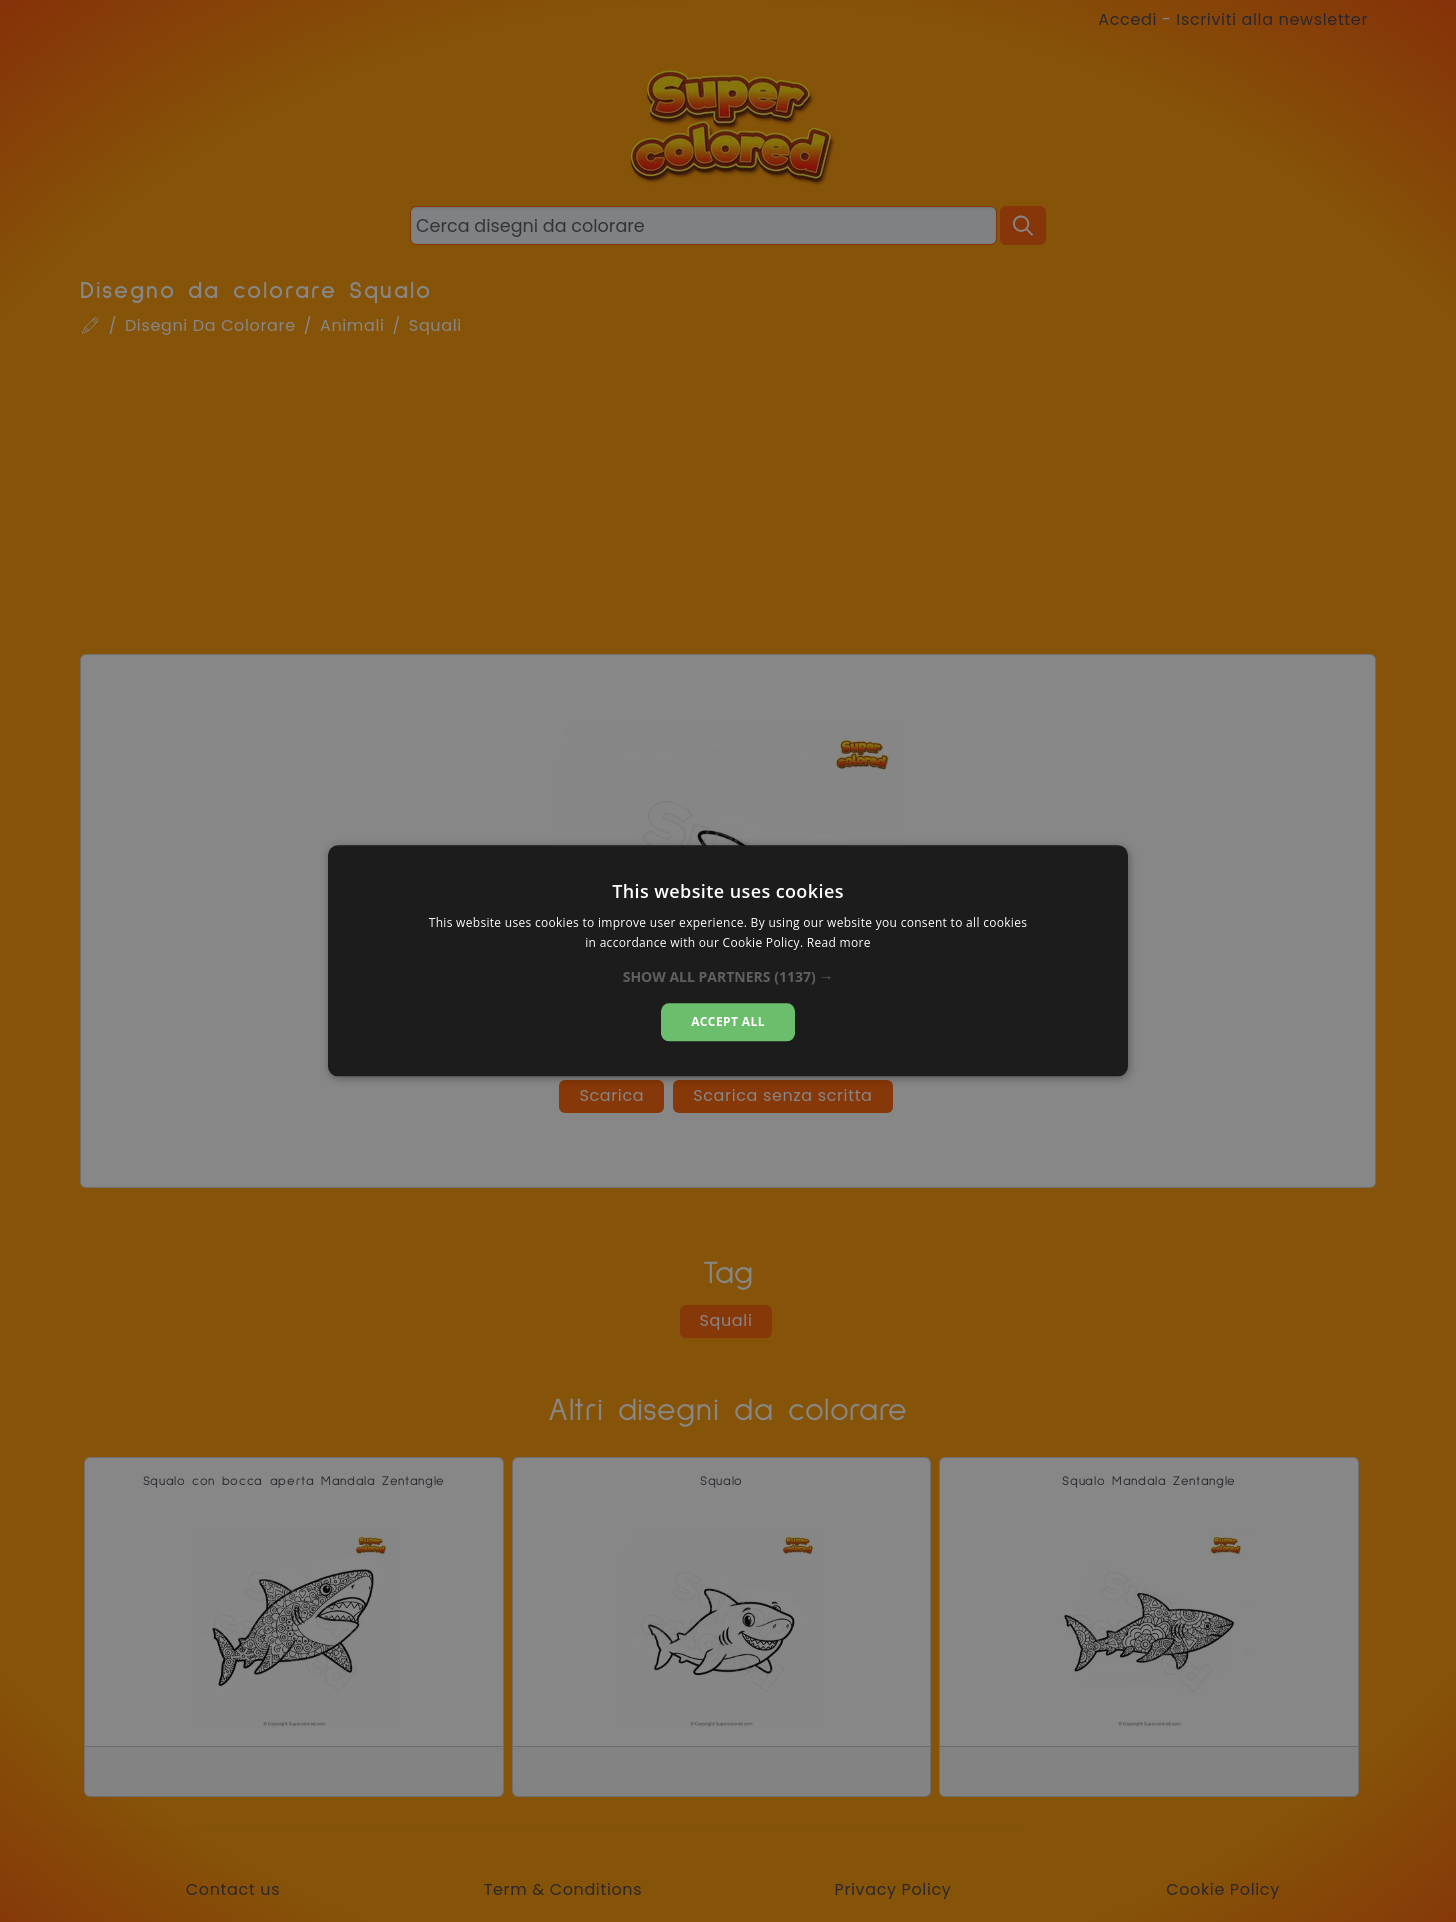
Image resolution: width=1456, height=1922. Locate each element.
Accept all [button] (728, 1021)
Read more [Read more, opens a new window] (839, 943)
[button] (728, 977)
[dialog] (728, 960)
